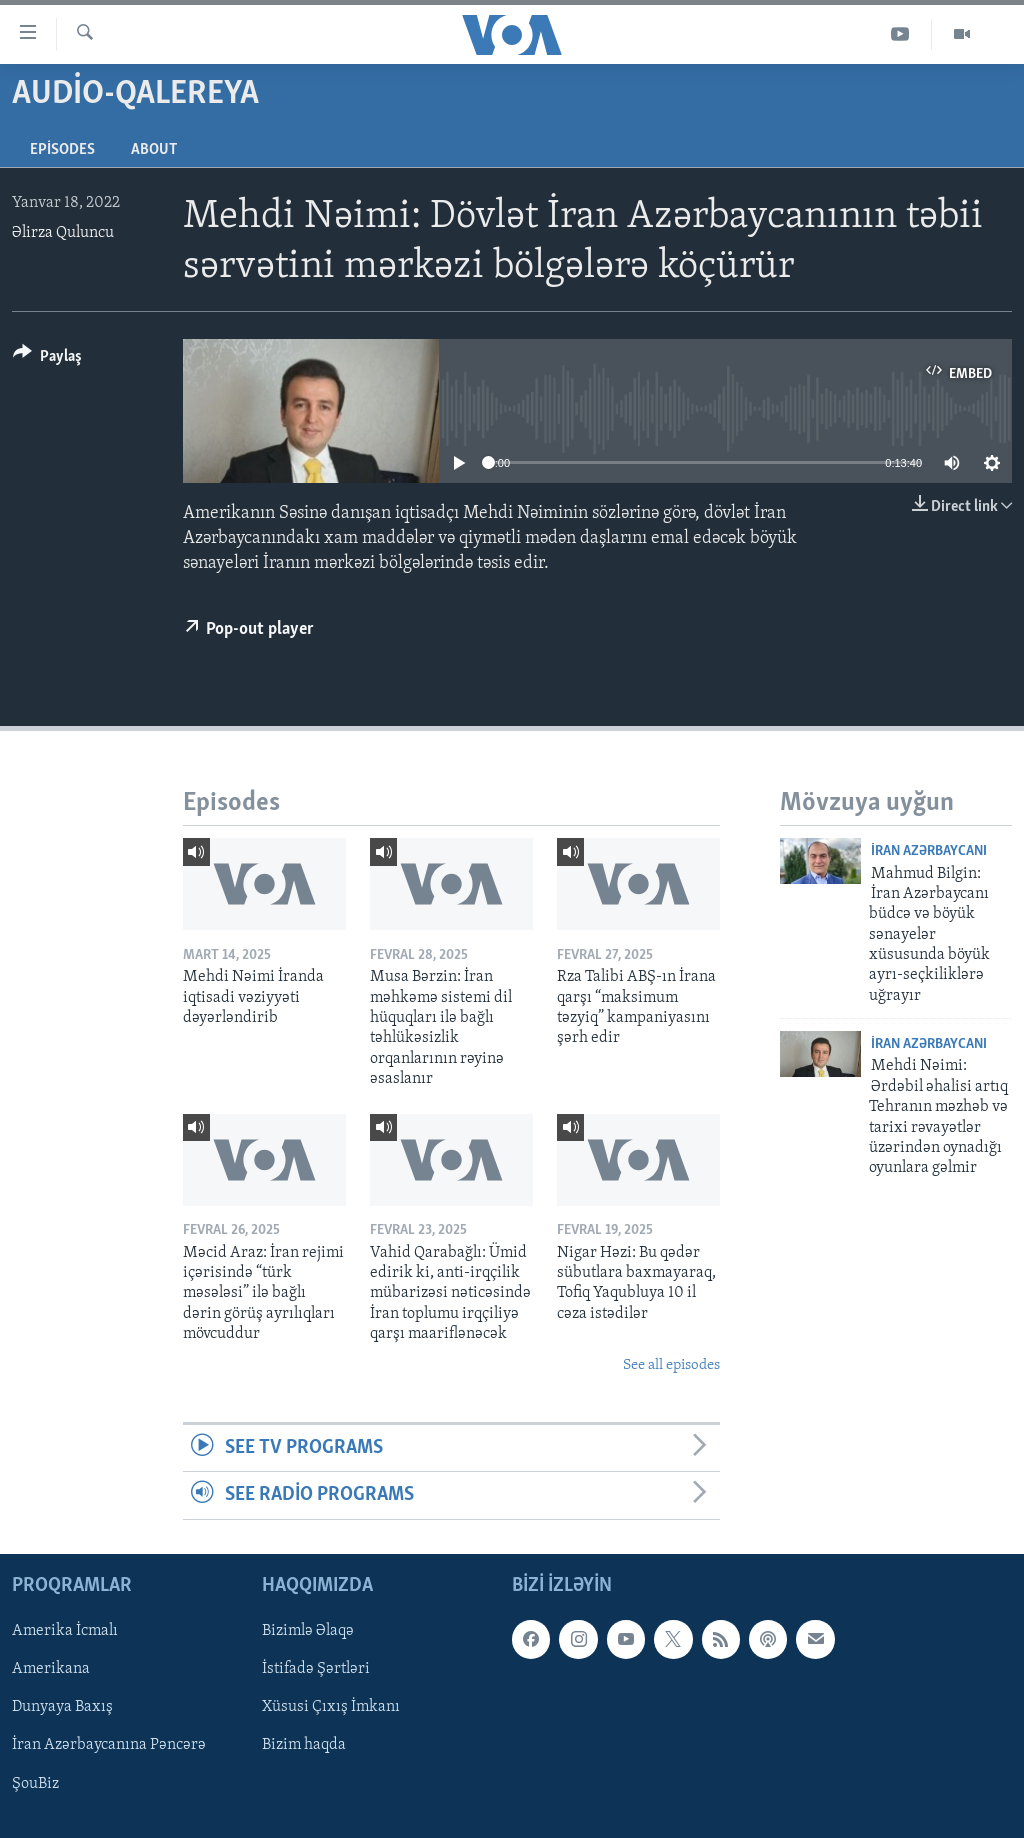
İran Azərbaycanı (929, 851)
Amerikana (51, 1669)
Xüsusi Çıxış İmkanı (331, 1707)
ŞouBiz (35, 1783)
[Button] (47, 359)
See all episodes (671, 1365)
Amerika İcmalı (65, 1631)
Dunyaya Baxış (62, 1707)
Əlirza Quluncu (63, 233)
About (154, 150)
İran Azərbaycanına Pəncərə (109, 1745)
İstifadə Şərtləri (316, 1669)
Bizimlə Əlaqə (308, 1631)
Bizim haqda (304, 1745)
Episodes (62, 150)
